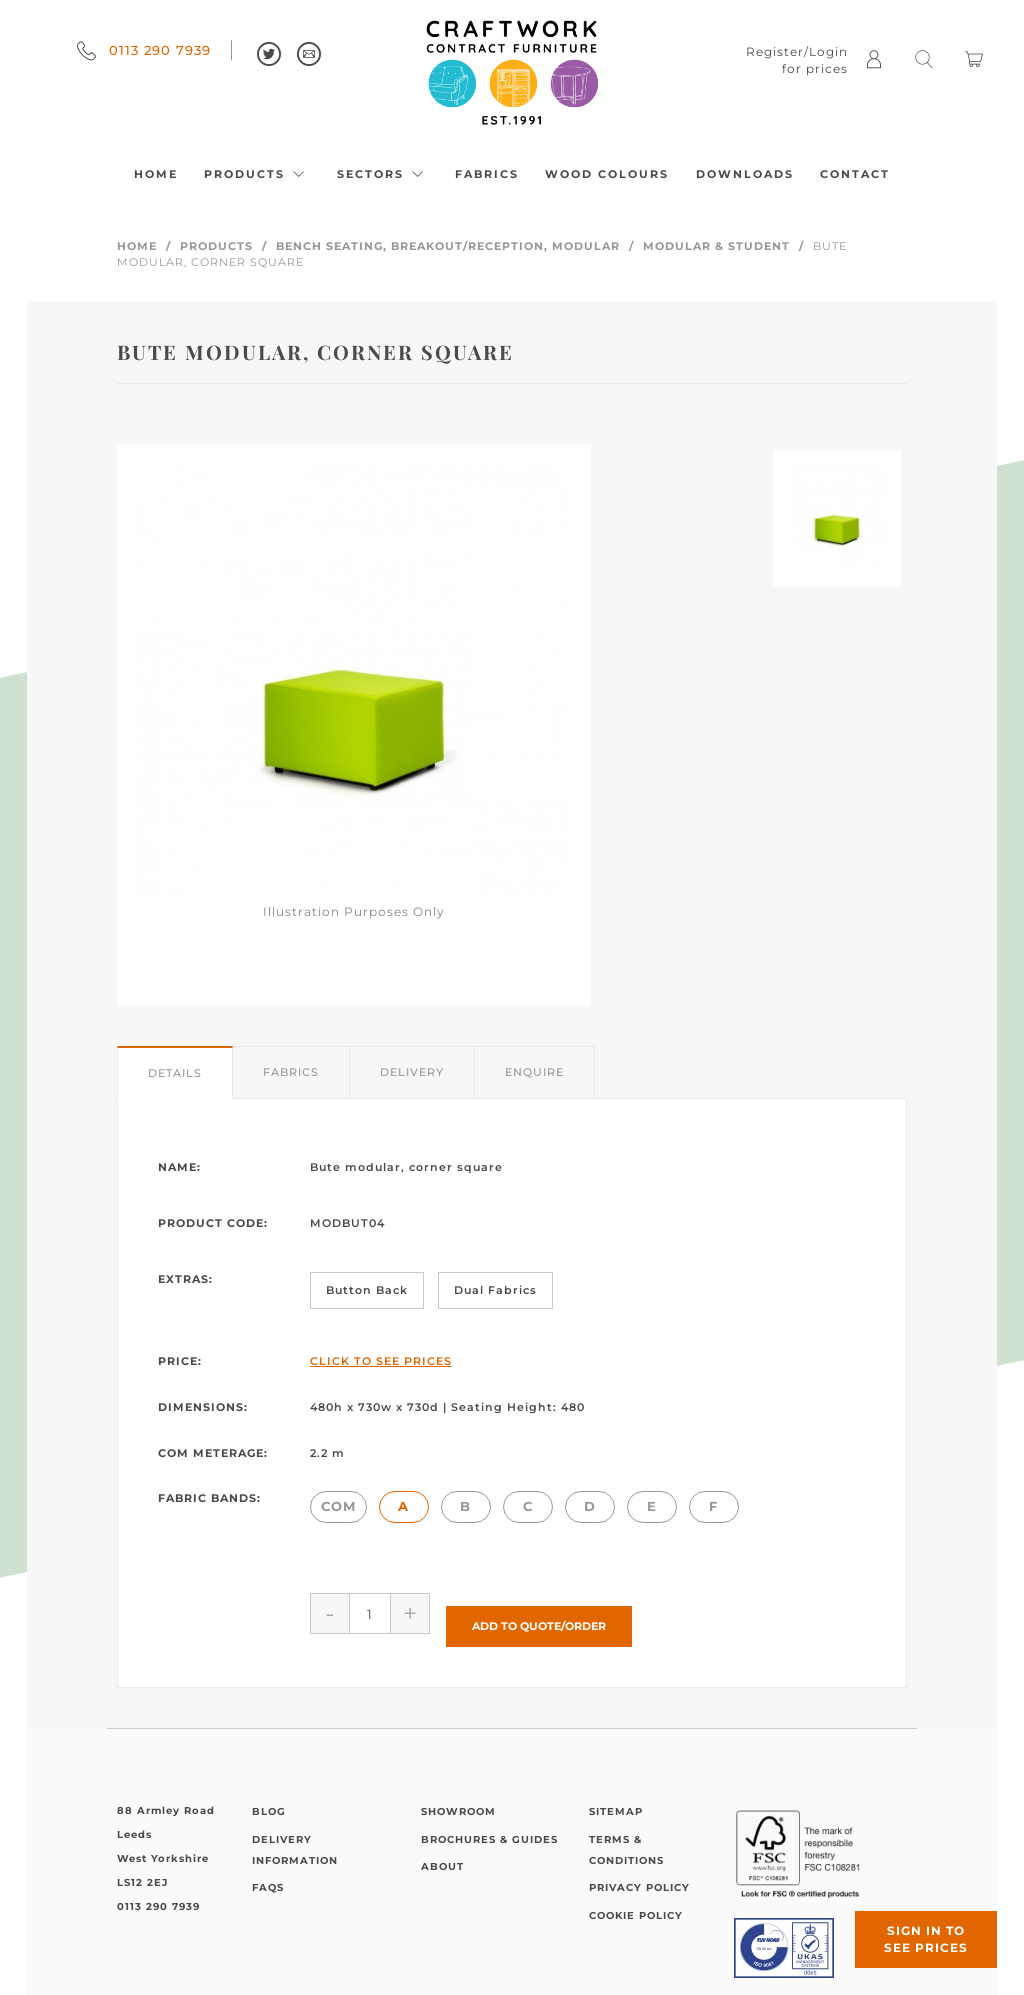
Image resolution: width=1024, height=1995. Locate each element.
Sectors (383, 174)
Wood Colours (607, 174)
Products (257, 174)
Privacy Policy (639, 1875)
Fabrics (487, 174)
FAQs (268, 1875)
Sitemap (616, 1798)
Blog (269, 1798)
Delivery (412, 1072)
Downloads (745, 174)
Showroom (458, 1798)
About (442, 1853)
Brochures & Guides (489, 1826)
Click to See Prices (381, 1361)
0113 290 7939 (144, 50)
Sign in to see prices (904, 1918)
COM (338, 1506)
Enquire (534, 1072)
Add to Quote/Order (539, 1613)
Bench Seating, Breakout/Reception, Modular (448, 246)
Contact (855, 174)
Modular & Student (716, 246)
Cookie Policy (636, 1902)
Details (175, 1073)
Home (156, 174)
